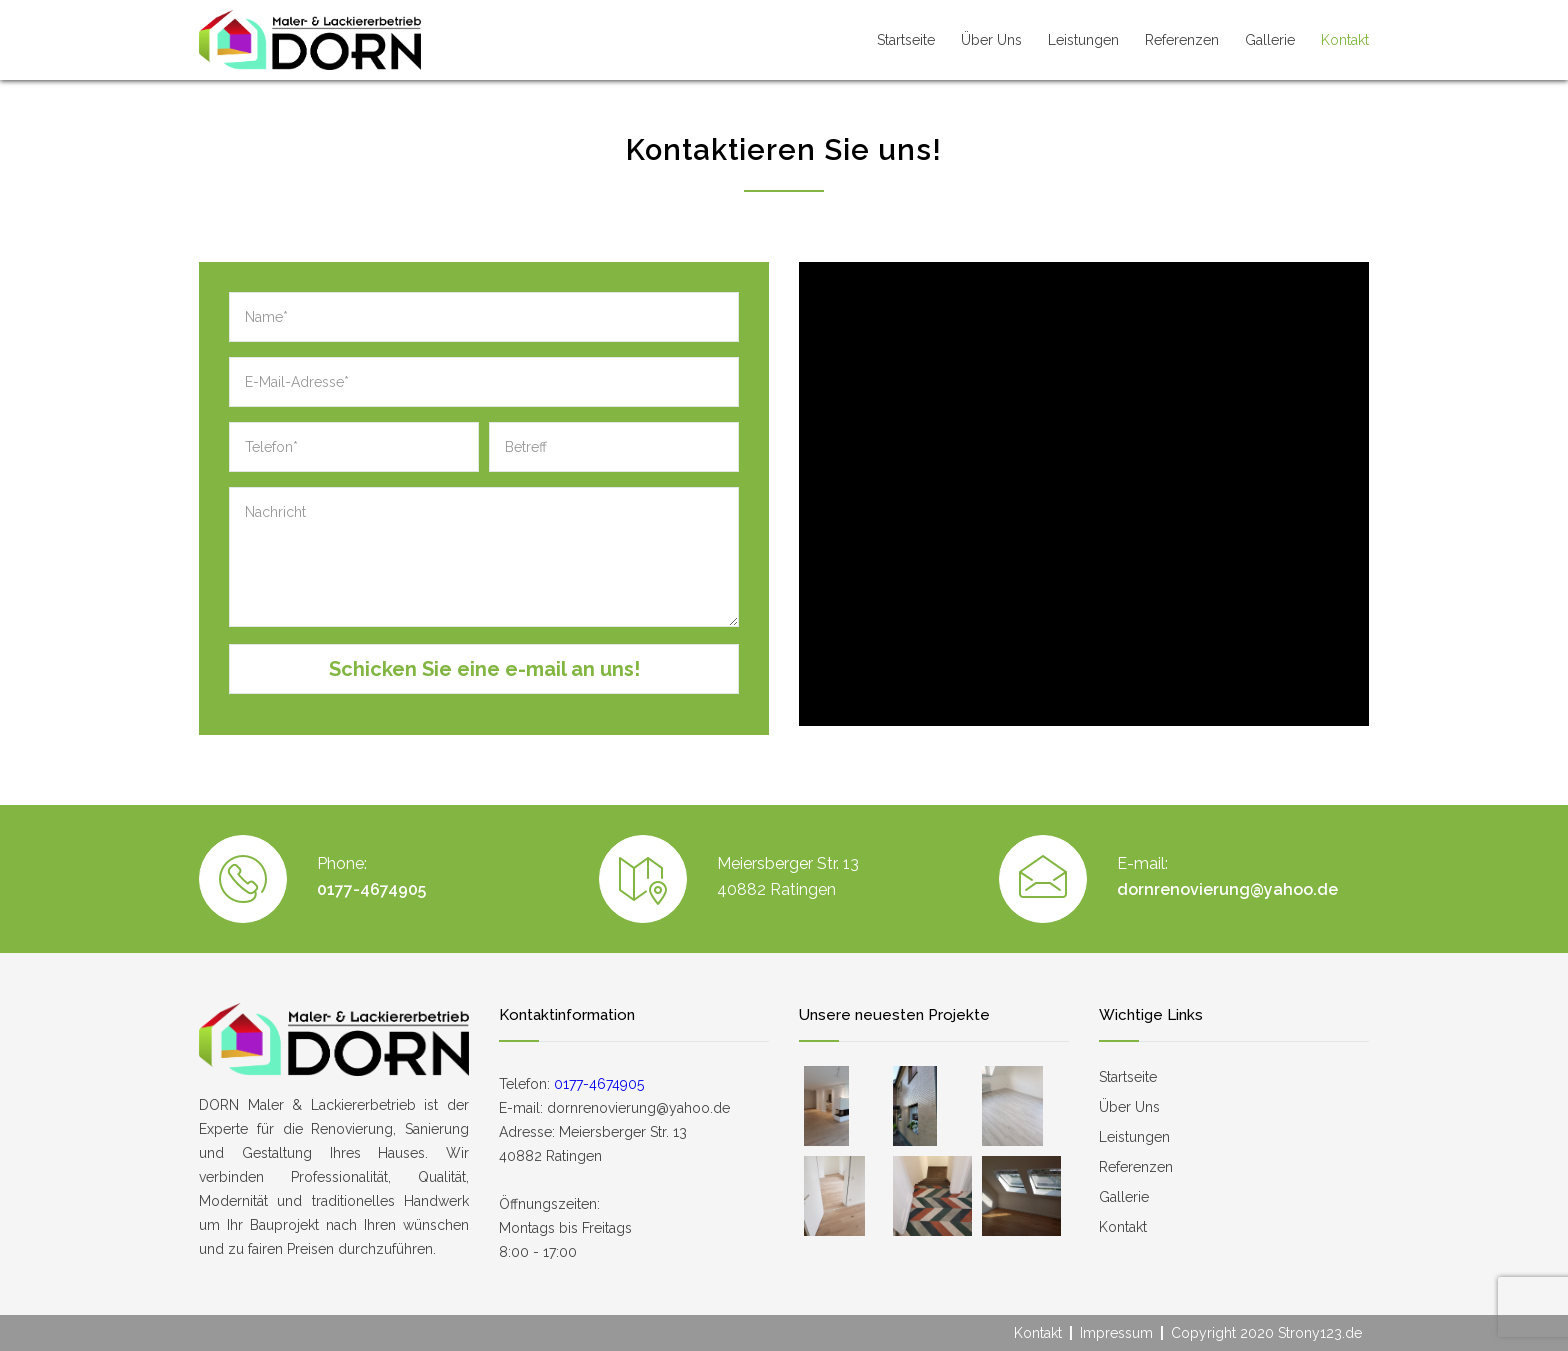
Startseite (906, 40)
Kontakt (1345, 40)
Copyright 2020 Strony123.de (1266, 1333)
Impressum (1116, 1333)
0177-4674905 (371, 889)
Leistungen (1083, 40)
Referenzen (1182, 40)
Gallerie (1270, 40)
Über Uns (991, 40)
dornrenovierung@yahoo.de (1227, 889)
